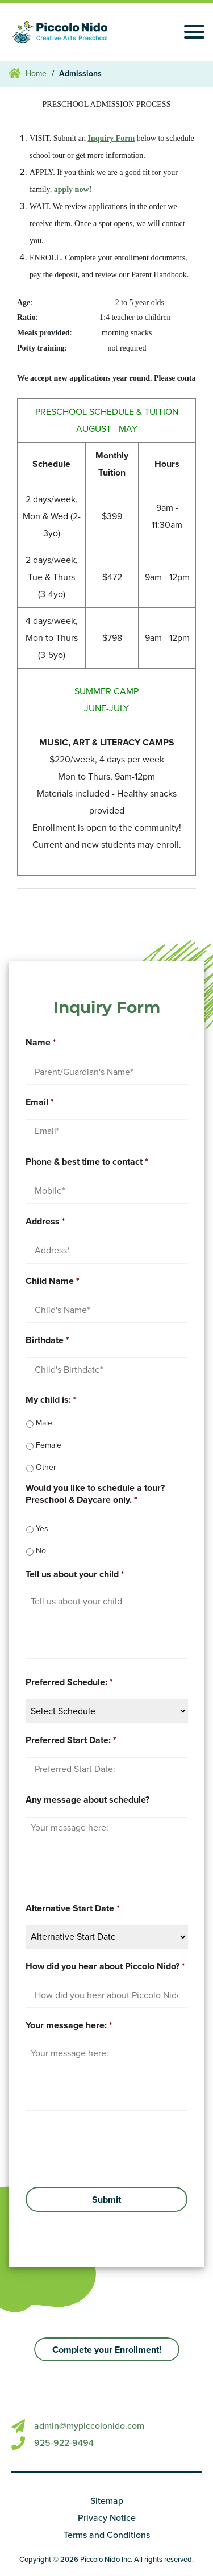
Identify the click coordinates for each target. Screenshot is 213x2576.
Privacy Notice (107, 2518)
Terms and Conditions (107, 2535)
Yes (42, 1528)
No (41, 1551)
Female (48, 1445)
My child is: (51, 1400)
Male (44, 1423)
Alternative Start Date (73, 1908)
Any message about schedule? (87, 1800)
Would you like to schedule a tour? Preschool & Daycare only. (95, 1494)
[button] (106, 2349)
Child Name (53, 1281)
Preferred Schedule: (69, 1682)
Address (45, 1221)
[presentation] (92, 2148)
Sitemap (106, 2501)
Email (40, 1102)
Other (46, 1467)
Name (41, 1042)
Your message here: (69, 2025)
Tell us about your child (75, 1574)
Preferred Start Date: (71, 1740)
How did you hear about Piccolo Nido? (105, 1966)
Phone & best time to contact (87, 1162)
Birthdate (47, 1340)
